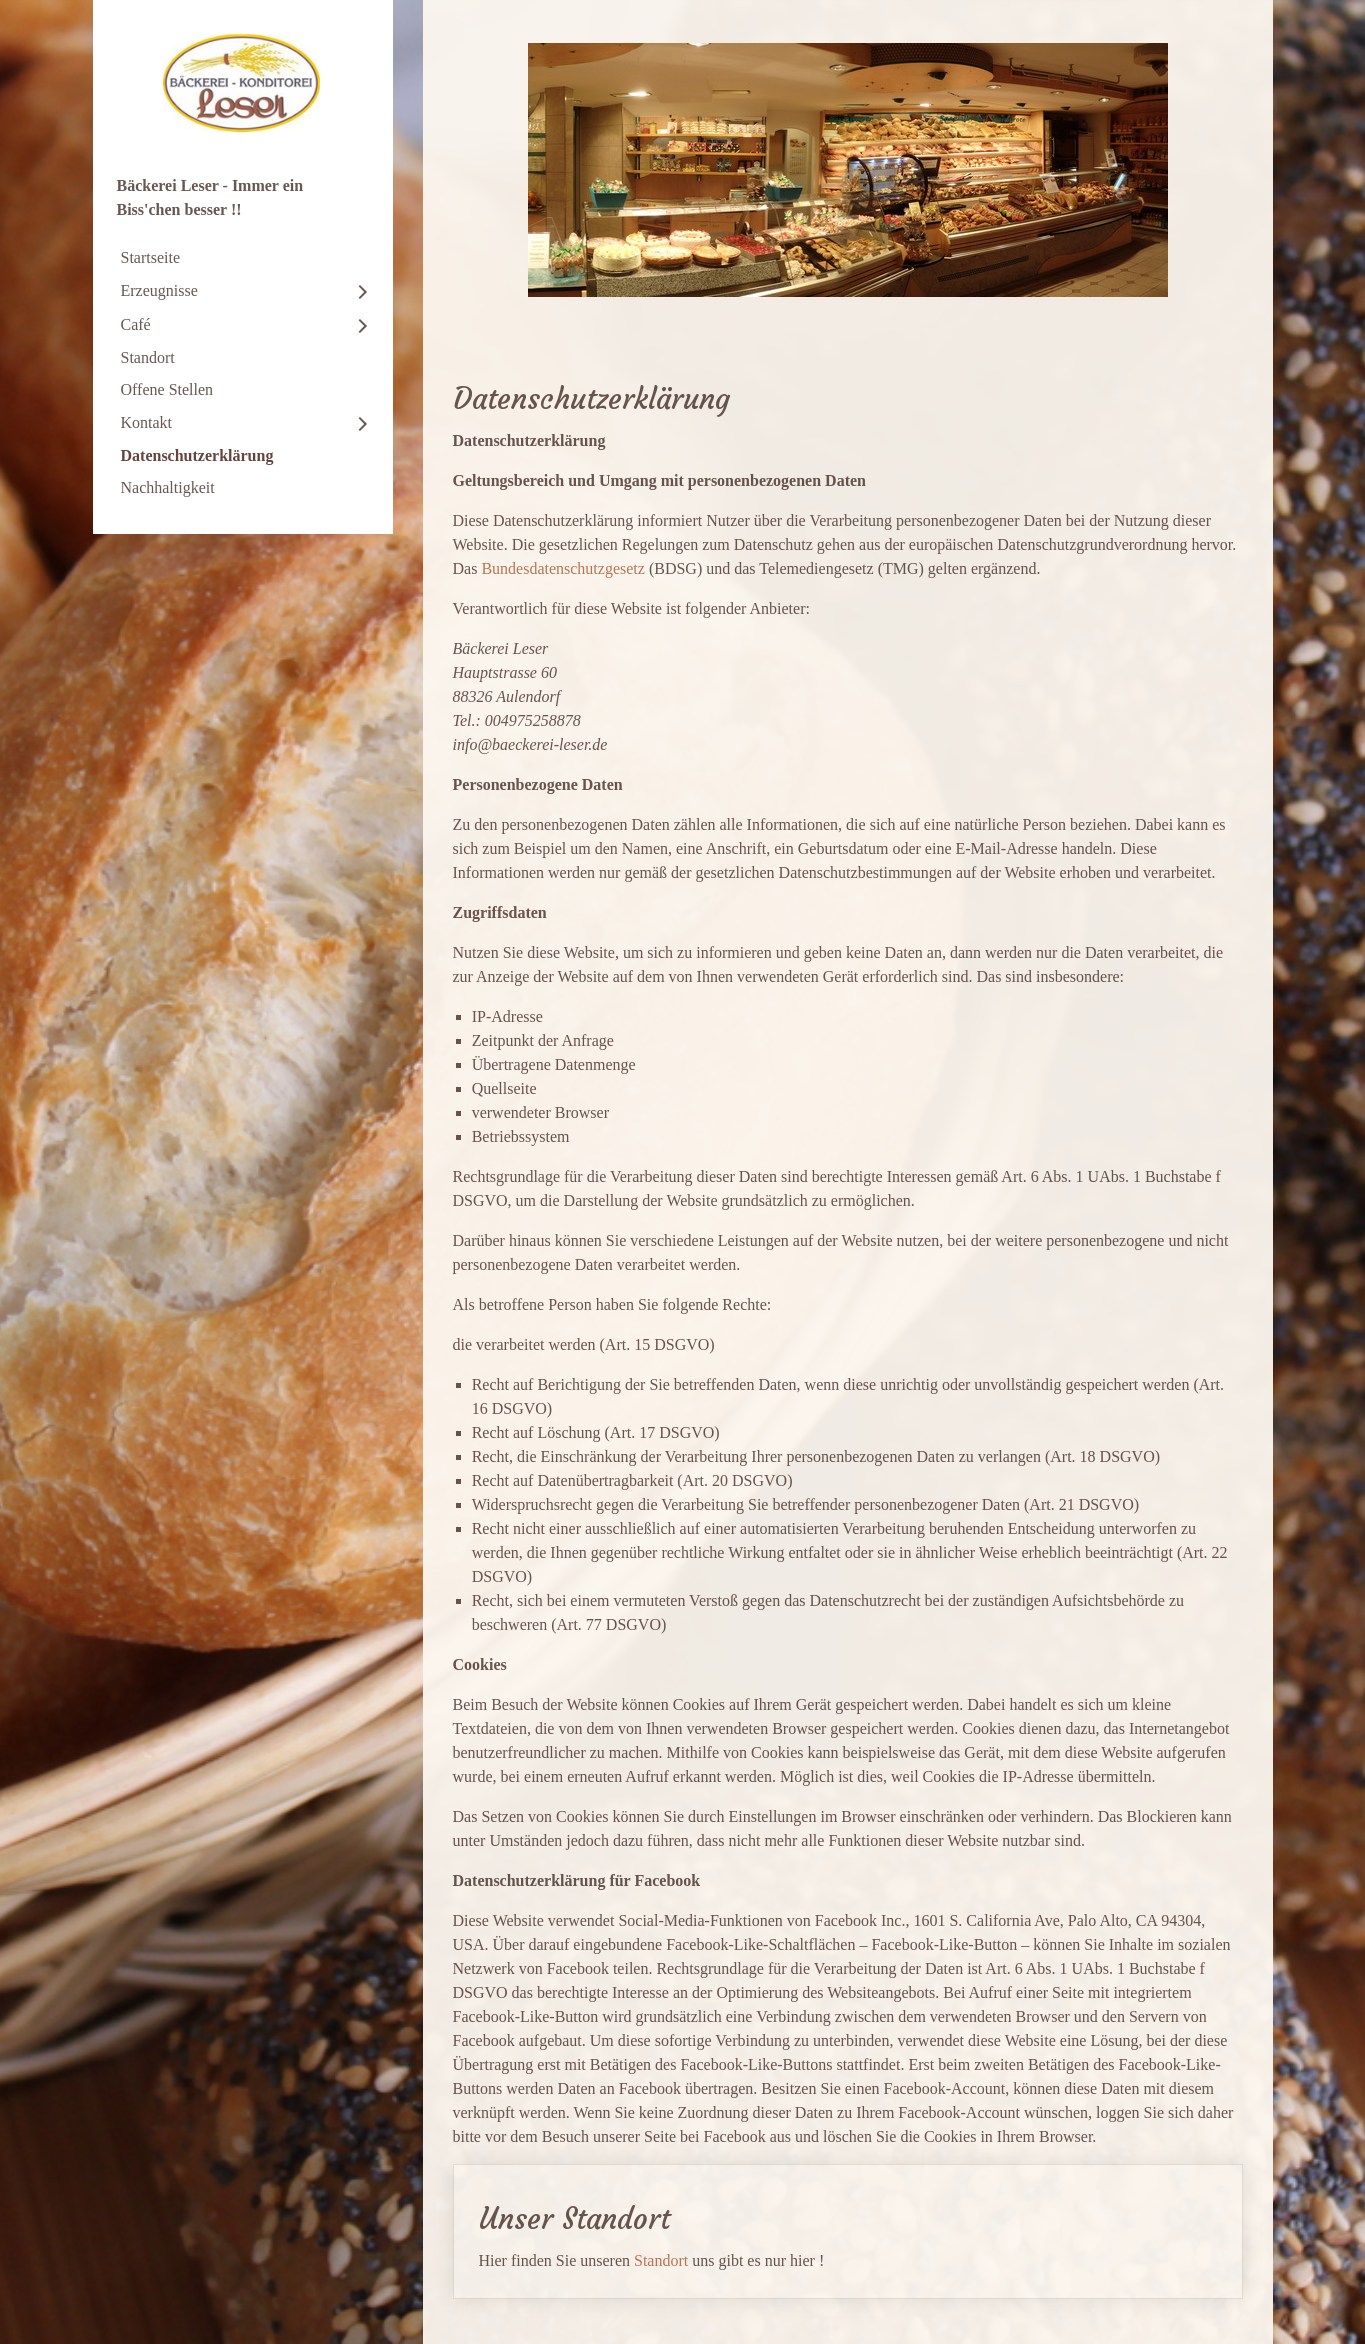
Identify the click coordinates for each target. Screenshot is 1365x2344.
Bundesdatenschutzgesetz (563, 568)
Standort (148, 357)
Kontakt (147, 422)
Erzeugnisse (159, 290)
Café (136, 324)
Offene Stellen (167, 389)
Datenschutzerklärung (197, 455)
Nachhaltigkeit (168, 487)
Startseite (151, 257)
